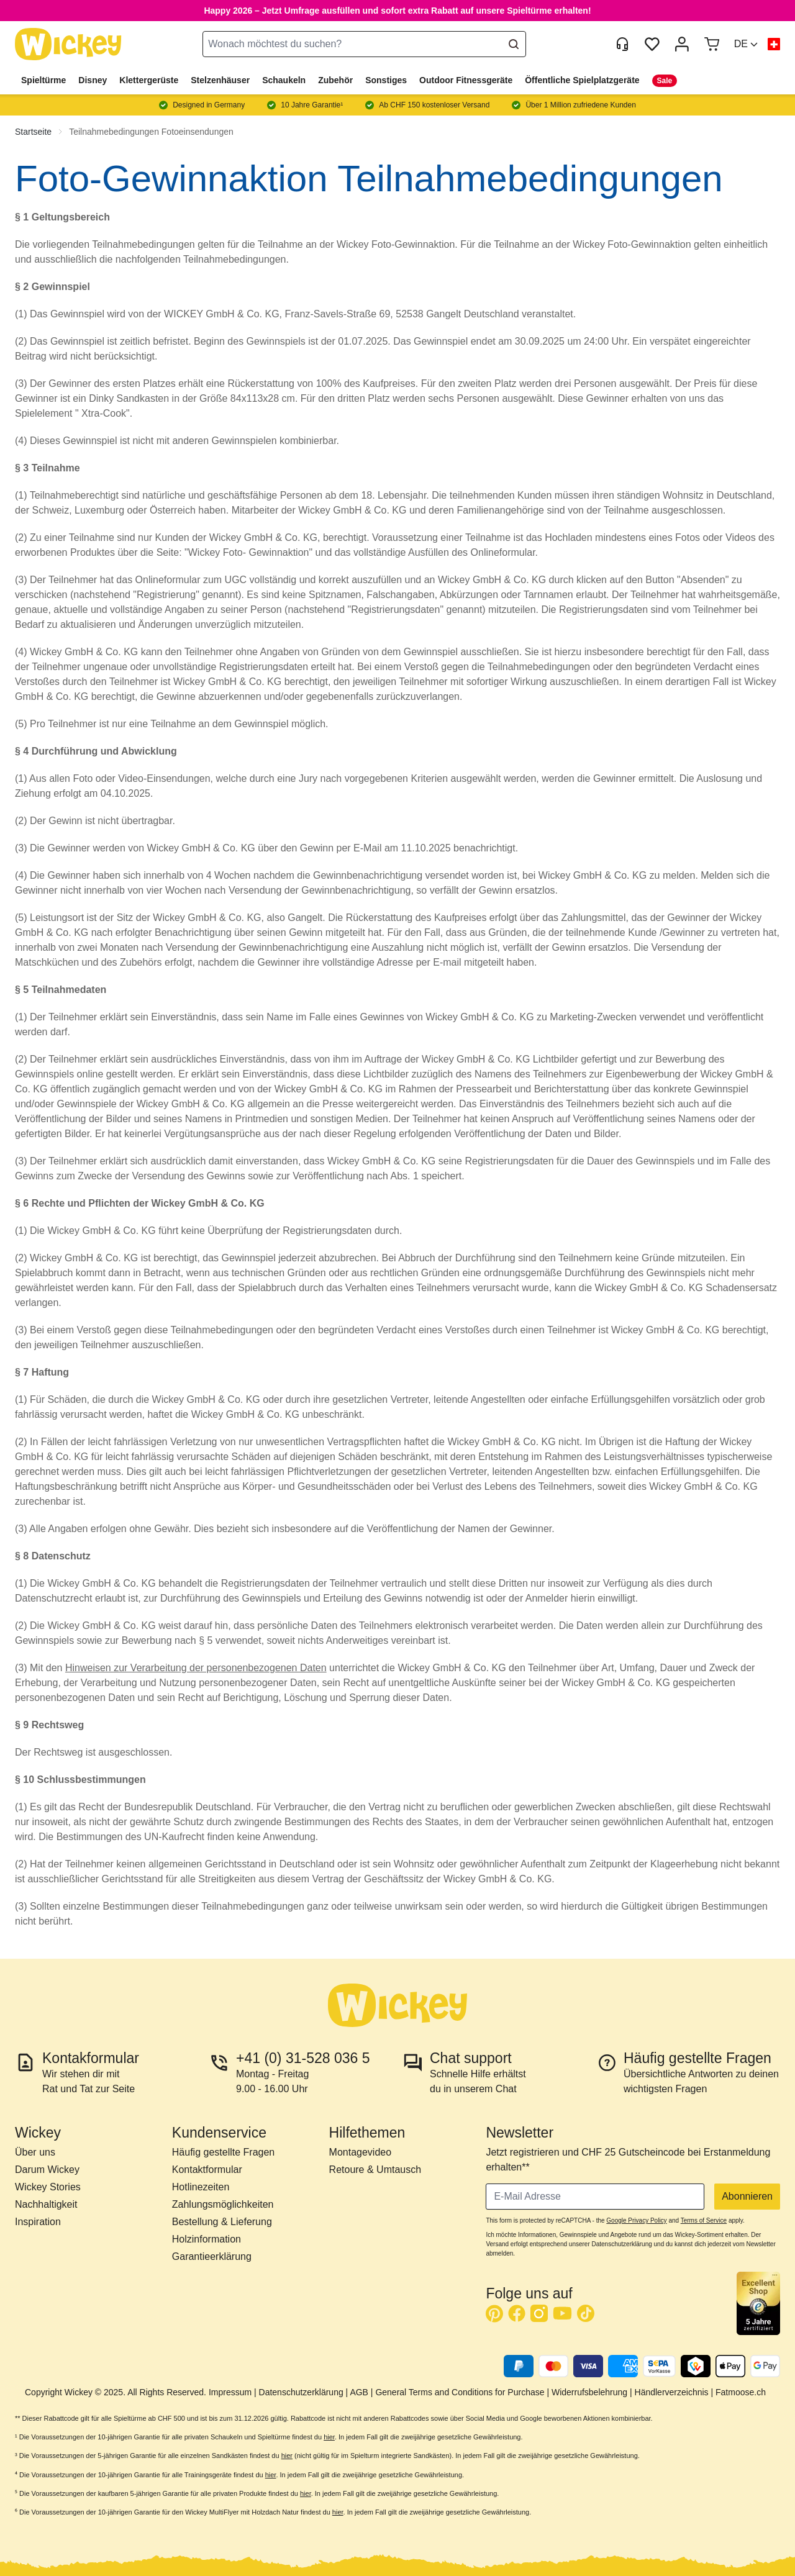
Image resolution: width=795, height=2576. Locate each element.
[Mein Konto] (682, 44)
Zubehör (335, 80)
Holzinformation (206, 2239)
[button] (746, 44)
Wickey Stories (48, 2187)
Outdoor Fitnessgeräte (465, 80)
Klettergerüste (148, 80)
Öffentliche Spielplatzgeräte (582, 80)
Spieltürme (43, 80)
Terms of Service (704, 2220)
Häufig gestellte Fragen (223, 2152)
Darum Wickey (47, 2169)
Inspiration (38, 2221)
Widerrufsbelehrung (589, 2392)
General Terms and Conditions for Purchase (459, 2392)
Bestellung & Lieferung (222, 2221)
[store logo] (68, 44)
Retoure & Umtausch (375, 2169)
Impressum (230, 2392)
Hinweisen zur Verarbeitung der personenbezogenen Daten (196, 1667)
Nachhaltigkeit (46, 2204)
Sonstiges (386, 80)
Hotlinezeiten (201, 2187)
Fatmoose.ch (741, 2392)
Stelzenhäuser (220, 80)
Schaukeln (284, 80)
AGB (359, 2392)
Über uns (35, 2152)
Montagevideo (360, 2152)
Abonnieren (747, 2196)
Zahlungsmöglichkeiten (223, 2204)
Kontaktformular (207, 2169)
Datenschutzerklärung (301, 2392)
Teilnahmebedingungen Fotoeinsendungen (151, 132)
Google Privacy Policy (636, 2220)
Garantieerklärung (212, 2256)
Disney (92, 80)
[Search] (513, 44)
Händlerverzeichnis (672, 2392)
